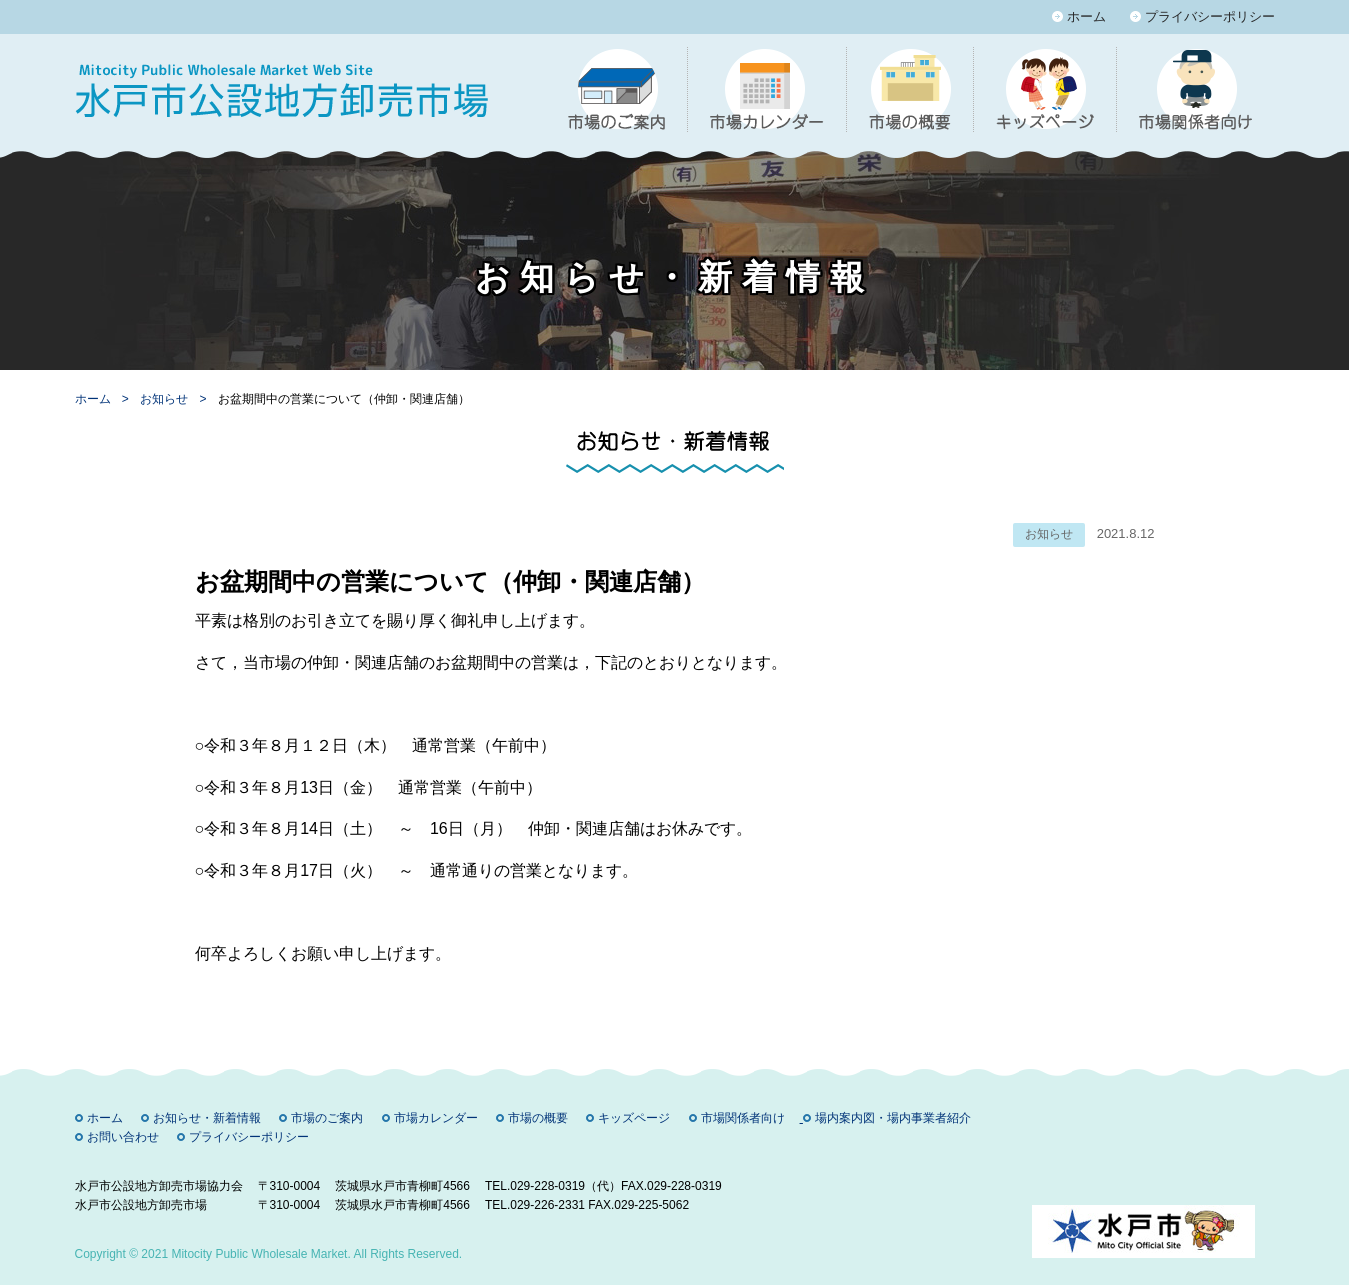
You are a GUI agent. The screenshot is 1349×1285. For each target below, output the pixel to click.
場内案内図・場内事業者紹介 (893, 1118)
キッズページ (634, 1118)
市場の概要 (538, 1118)
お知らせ (165, 399)
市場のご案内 (327, 1118)
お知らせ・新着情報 (207, 1118)
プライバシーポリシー (1210, 16)
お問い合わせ (123, 1137)
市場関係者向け (743, 1118)
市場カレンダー (436, 1118)
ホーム (1086, 16)
